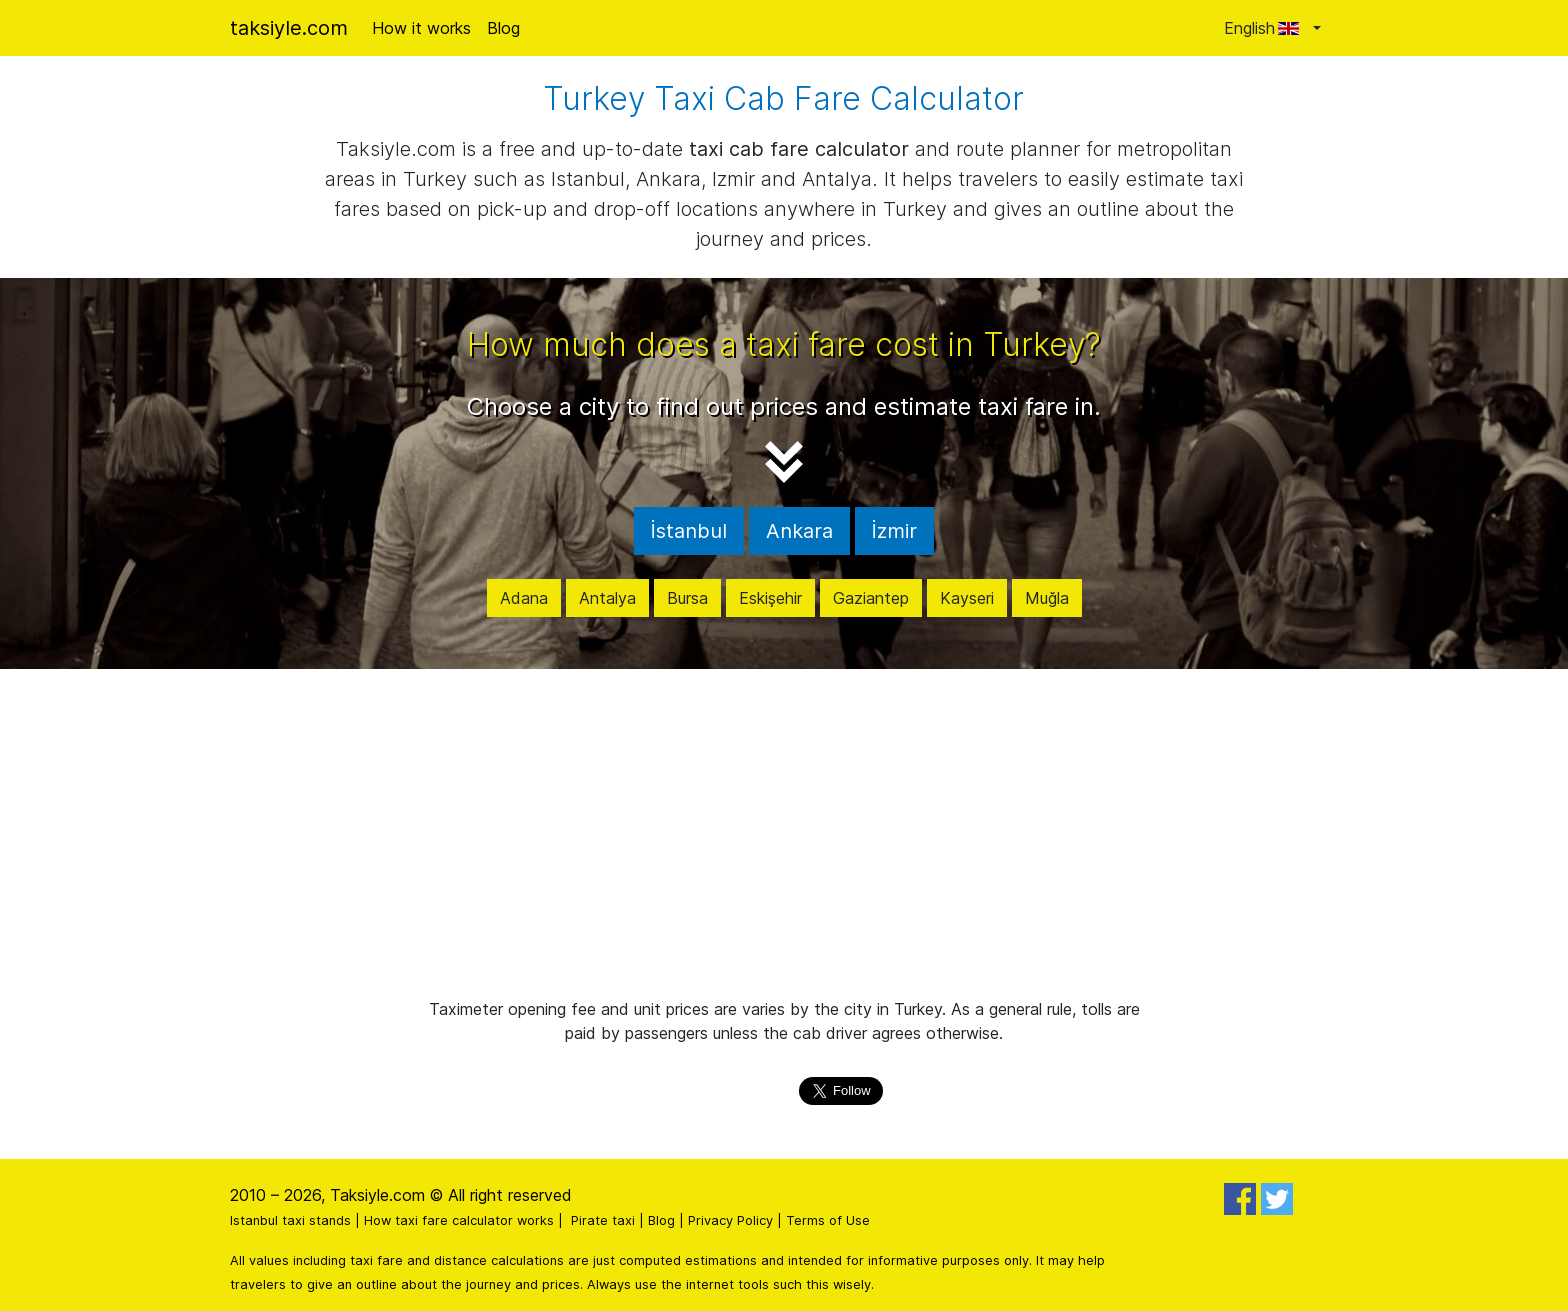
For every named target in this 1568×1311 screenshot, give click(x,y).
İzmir (894, 531)
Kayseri (967, 598)
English (1266, 28)
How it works (421, 28)
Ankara (799, 531)
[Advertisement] (784, 833)
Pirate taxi (603, 1220)
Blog (503, 28)
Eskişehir (770, 598)
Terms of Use (828, 1220)
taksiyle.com (289, 28)
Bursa (687, 598)
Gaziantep (871, 598)
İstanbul (689, 531)
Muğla (1047, 598)
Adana (524, 598)
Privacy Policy (730, 1220)
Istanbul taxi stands (290, 1220)
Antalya (607, 598)
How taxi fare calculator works (459, 1220)
